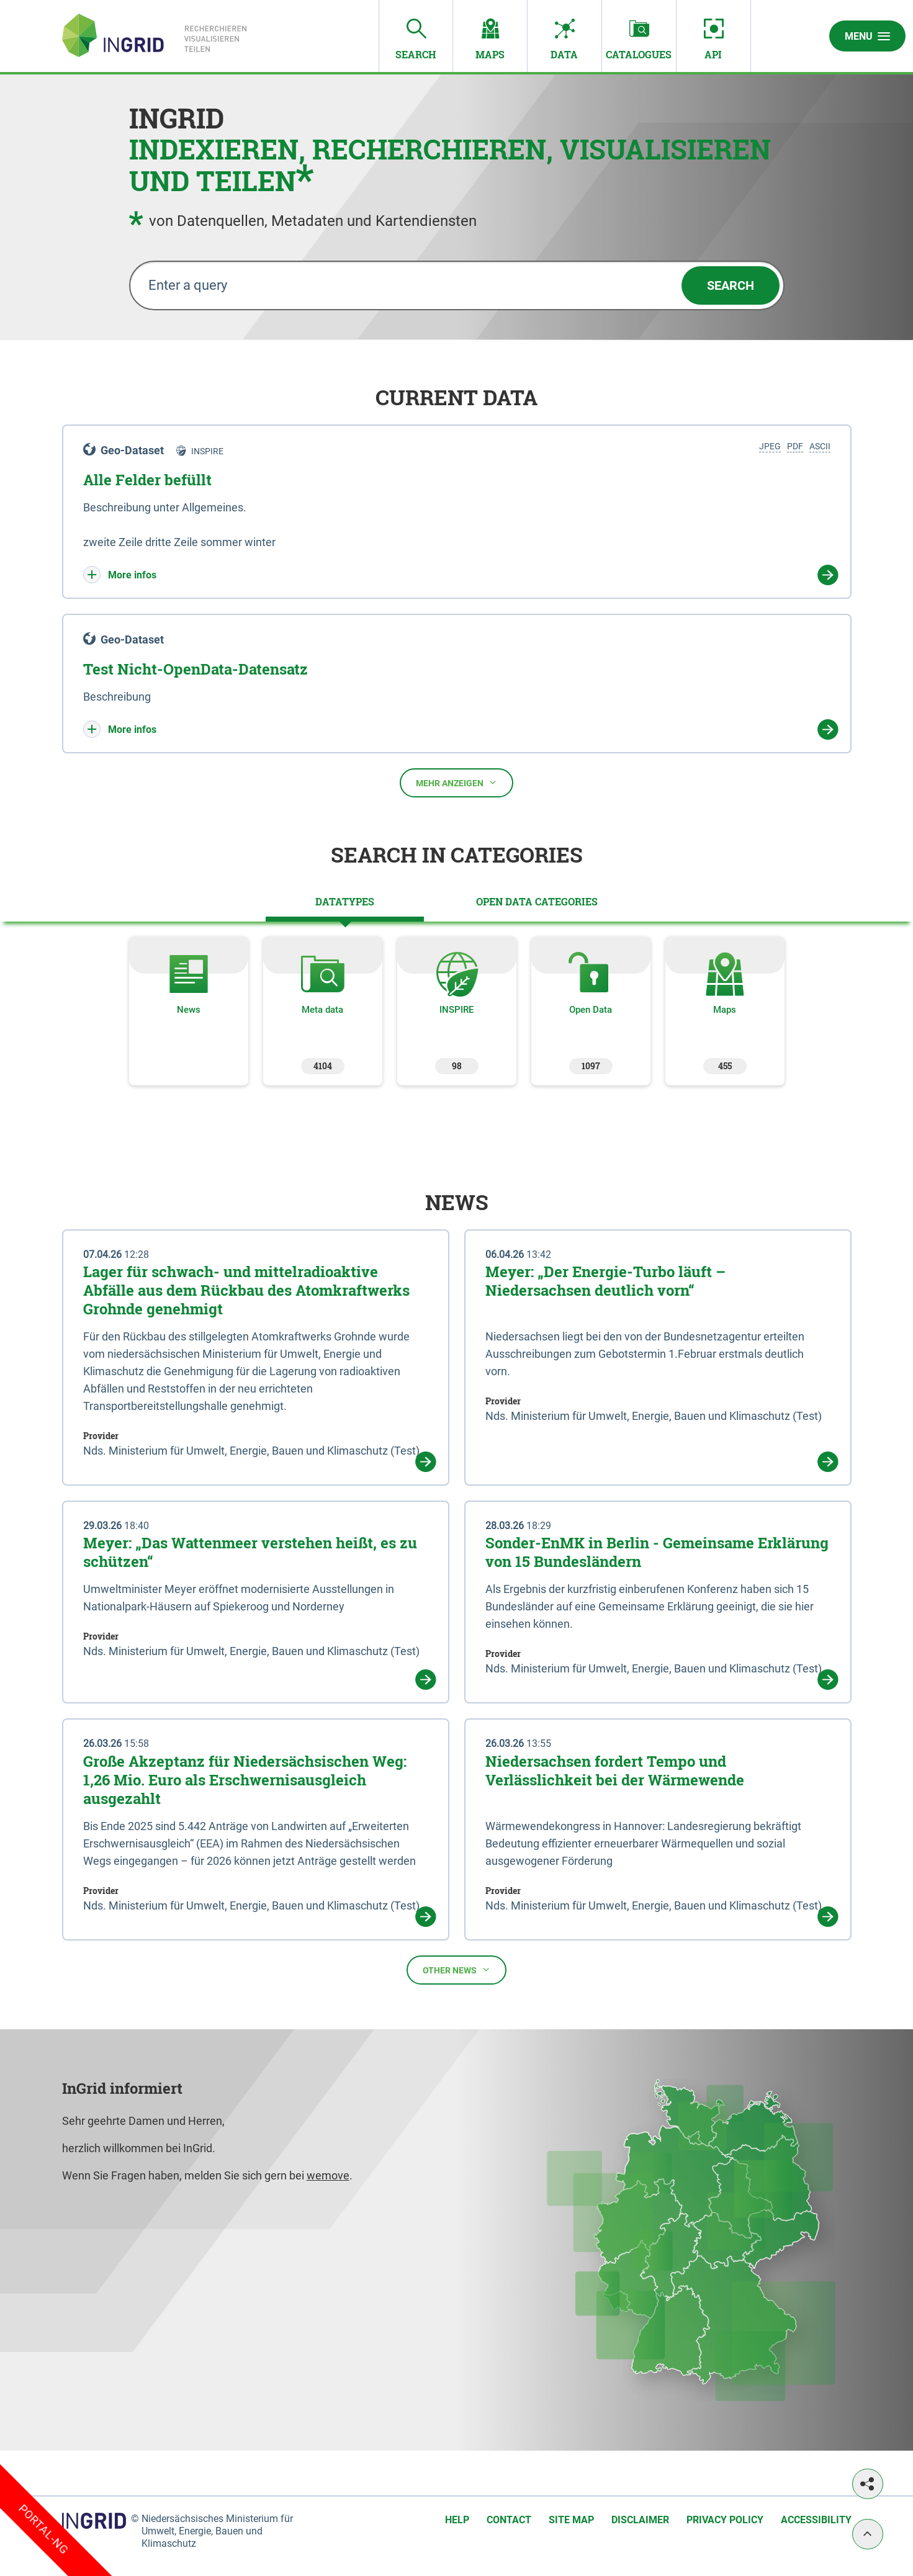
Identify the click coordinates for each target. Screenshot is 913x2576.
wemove (328, 2175)
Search (730, 285)
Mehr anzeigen (456, 783)
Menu (867, 36)
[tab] (345, 902)
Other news (456, 1970)
